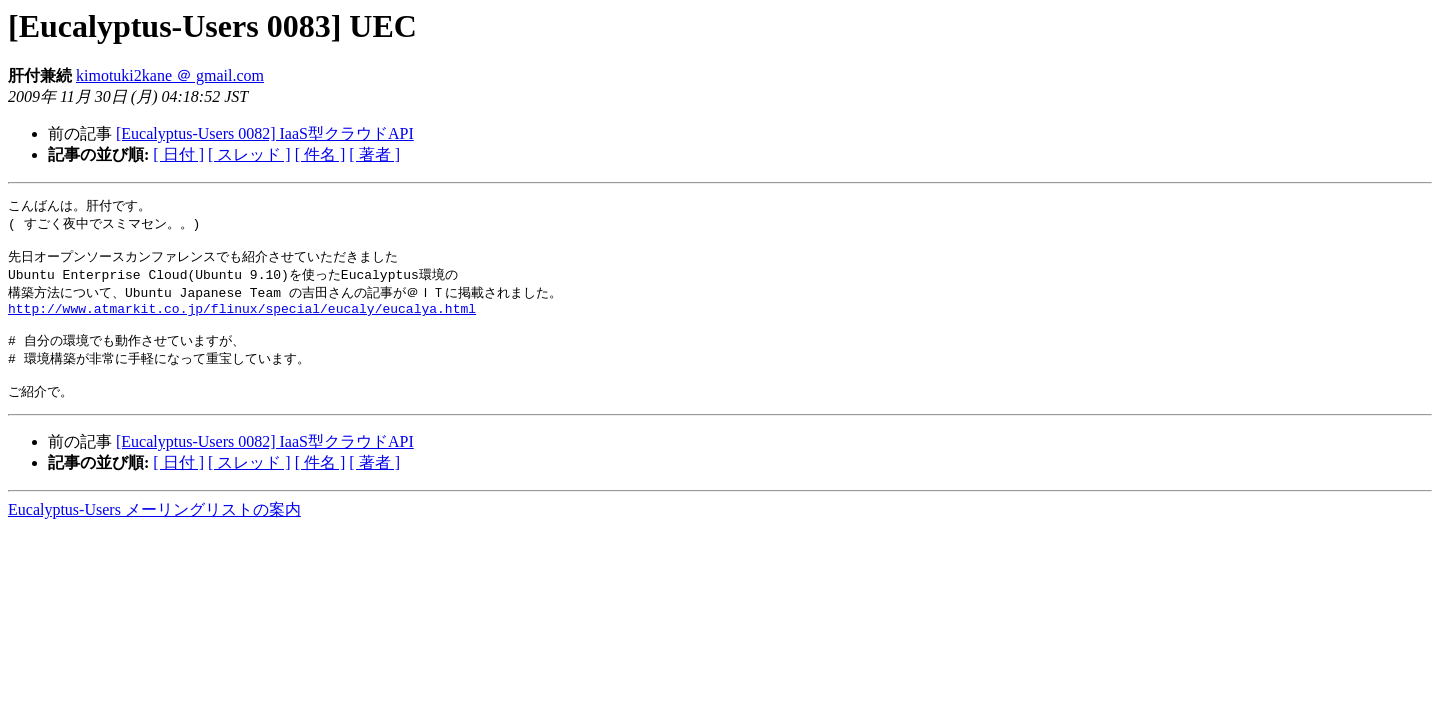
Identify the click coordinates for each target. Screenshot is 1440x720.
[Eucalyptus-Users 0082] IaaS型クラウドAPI (265, 133)
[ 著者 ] (374, 154)
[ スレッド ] (249, 154)
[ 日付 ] (178, 154)
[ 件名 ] (320, 154)
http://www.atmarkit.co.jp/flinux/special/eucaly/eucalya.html (242, 319)
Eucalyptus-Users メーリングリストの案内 (154, 529)
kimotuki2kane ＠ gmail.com (170, 75)
